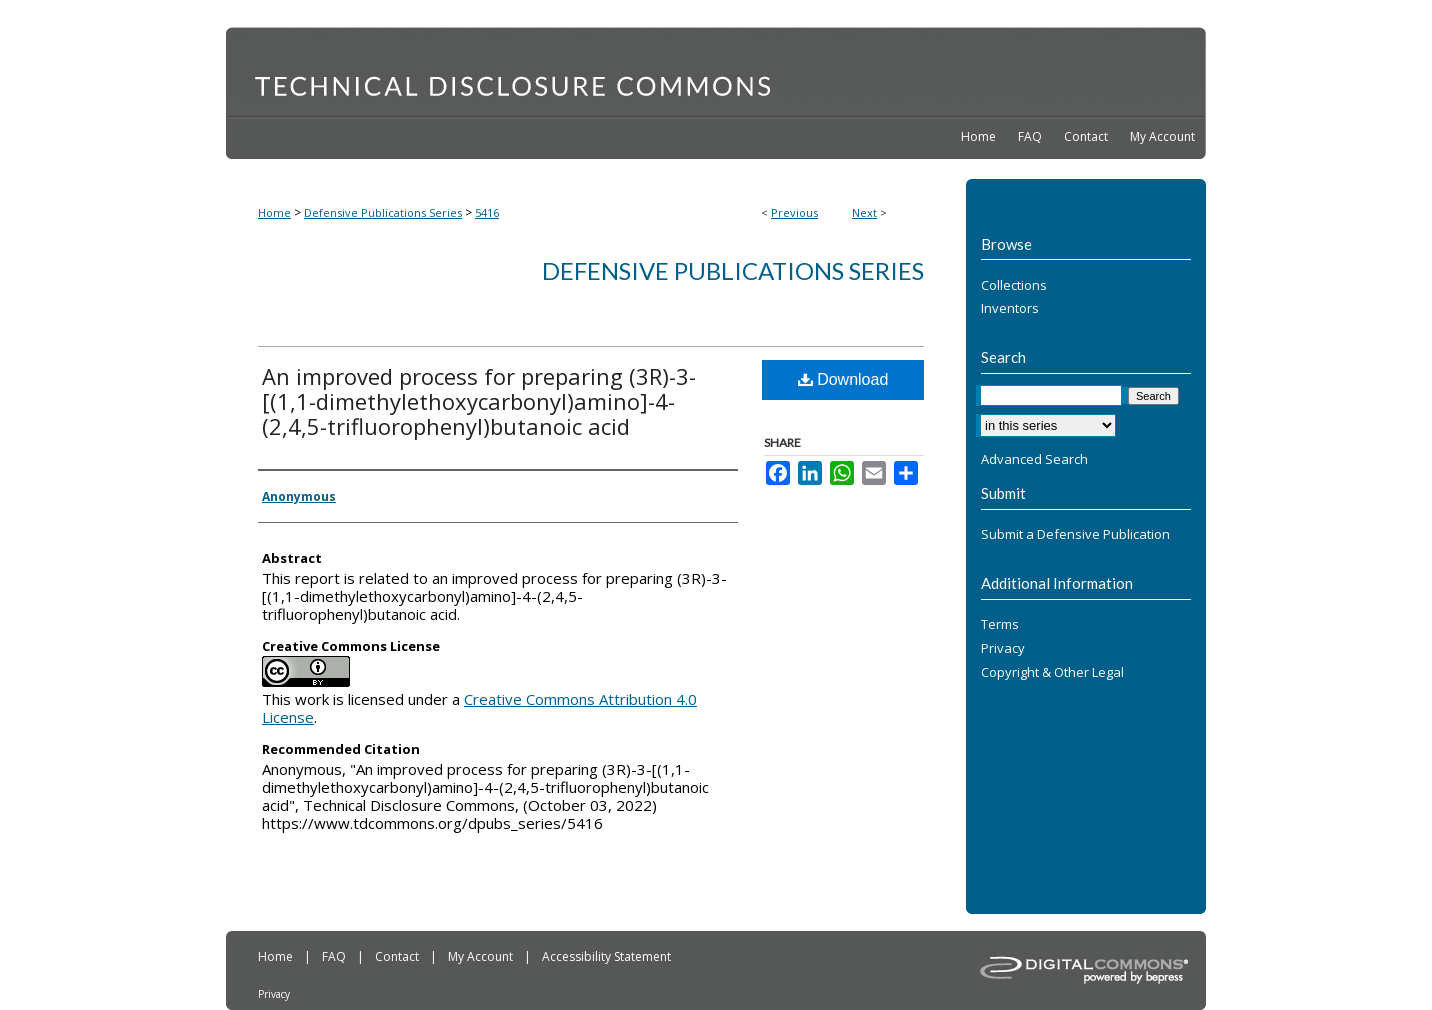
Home (274, 212)
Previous (794, 212)
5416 (487, 212)
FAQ (335, 956)
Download (843, 379)
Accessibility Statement (606, 956)
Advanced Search (1034, 459)
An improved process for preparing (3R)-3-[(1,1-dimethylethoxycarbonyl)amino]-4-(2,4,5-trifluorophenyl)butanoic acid (479, 401)
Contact (398, 956)
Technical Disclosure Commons (716, 71)
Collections (1014, 286)
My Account (482, 956)
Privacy (1003, 649)
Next (864, 212)
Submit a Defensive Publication (1075, 535)
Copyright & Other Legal (1052, 673)
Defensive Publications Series (383, 212)
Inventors (1010, 309)
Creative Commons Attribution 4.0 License (479, 708)
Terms (1000, 625)
